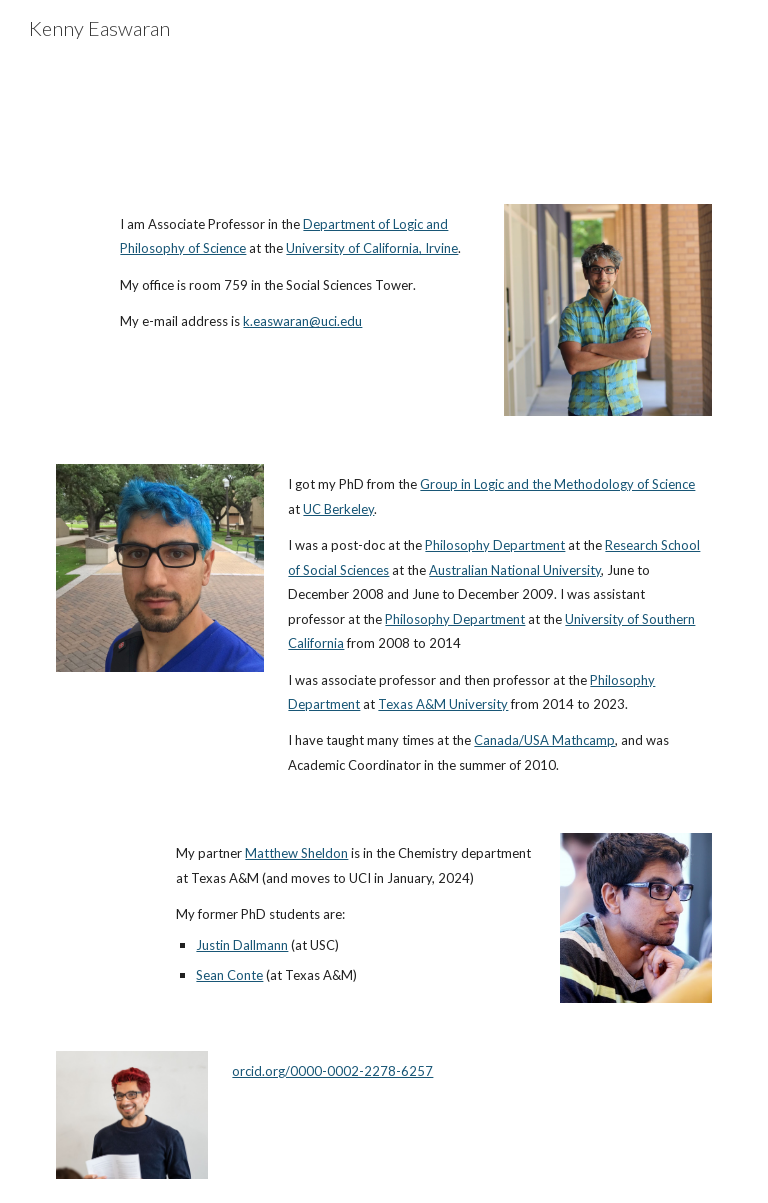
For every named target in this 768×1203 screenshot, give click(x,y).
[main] (299, 273)
